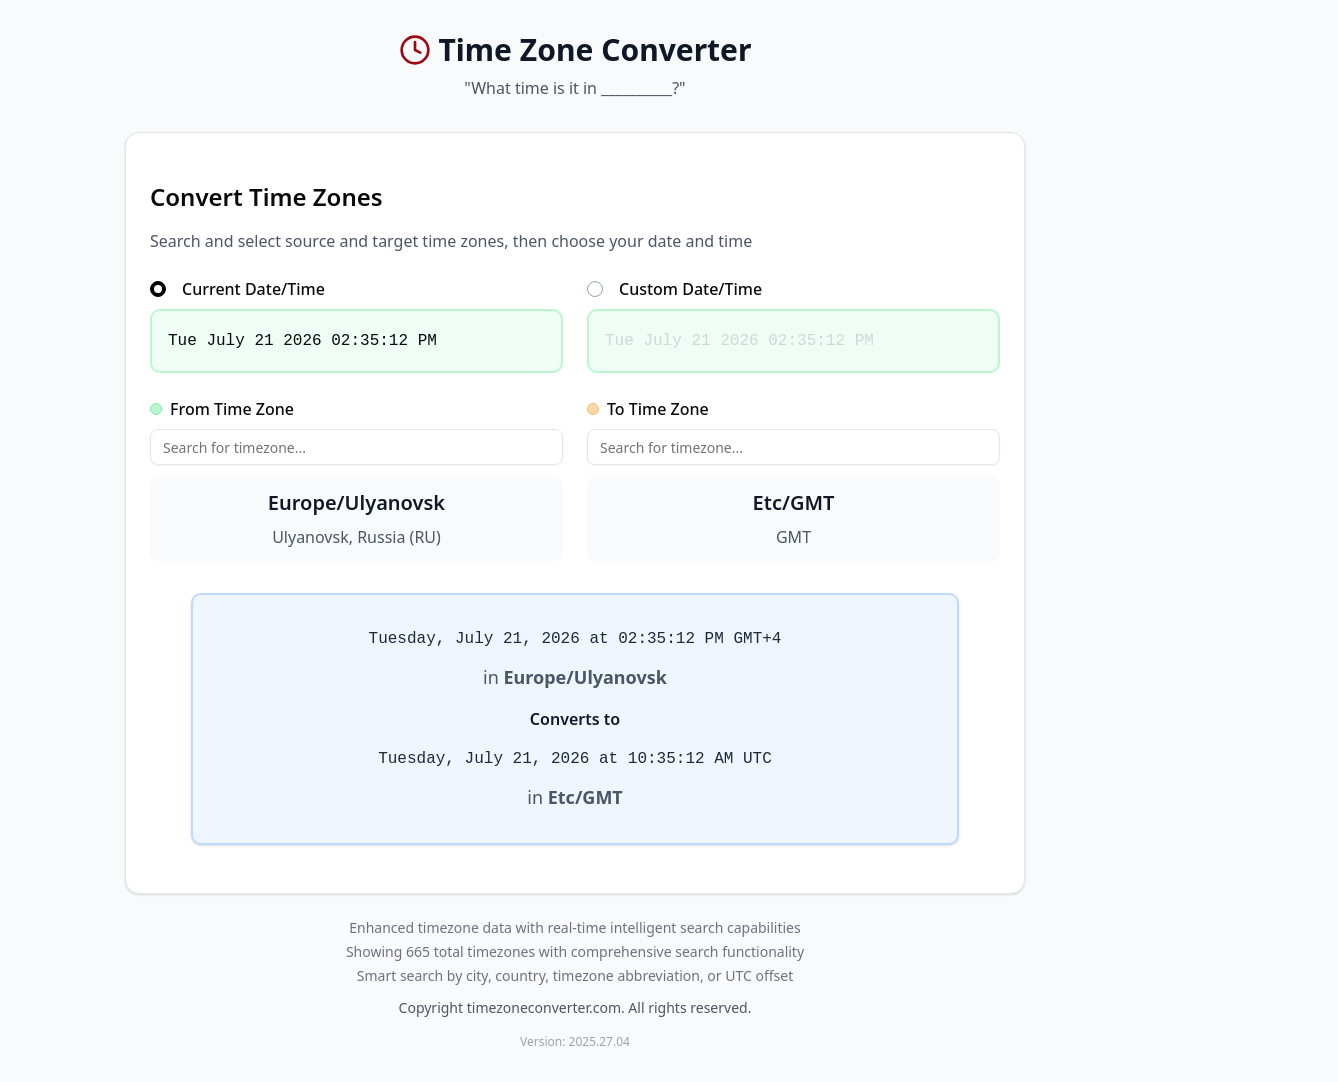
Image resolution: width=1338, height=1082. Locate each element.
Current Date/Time (237, 289)
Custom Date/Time (674, 289)
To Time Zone (648, 409)
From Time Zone (222, 409)
